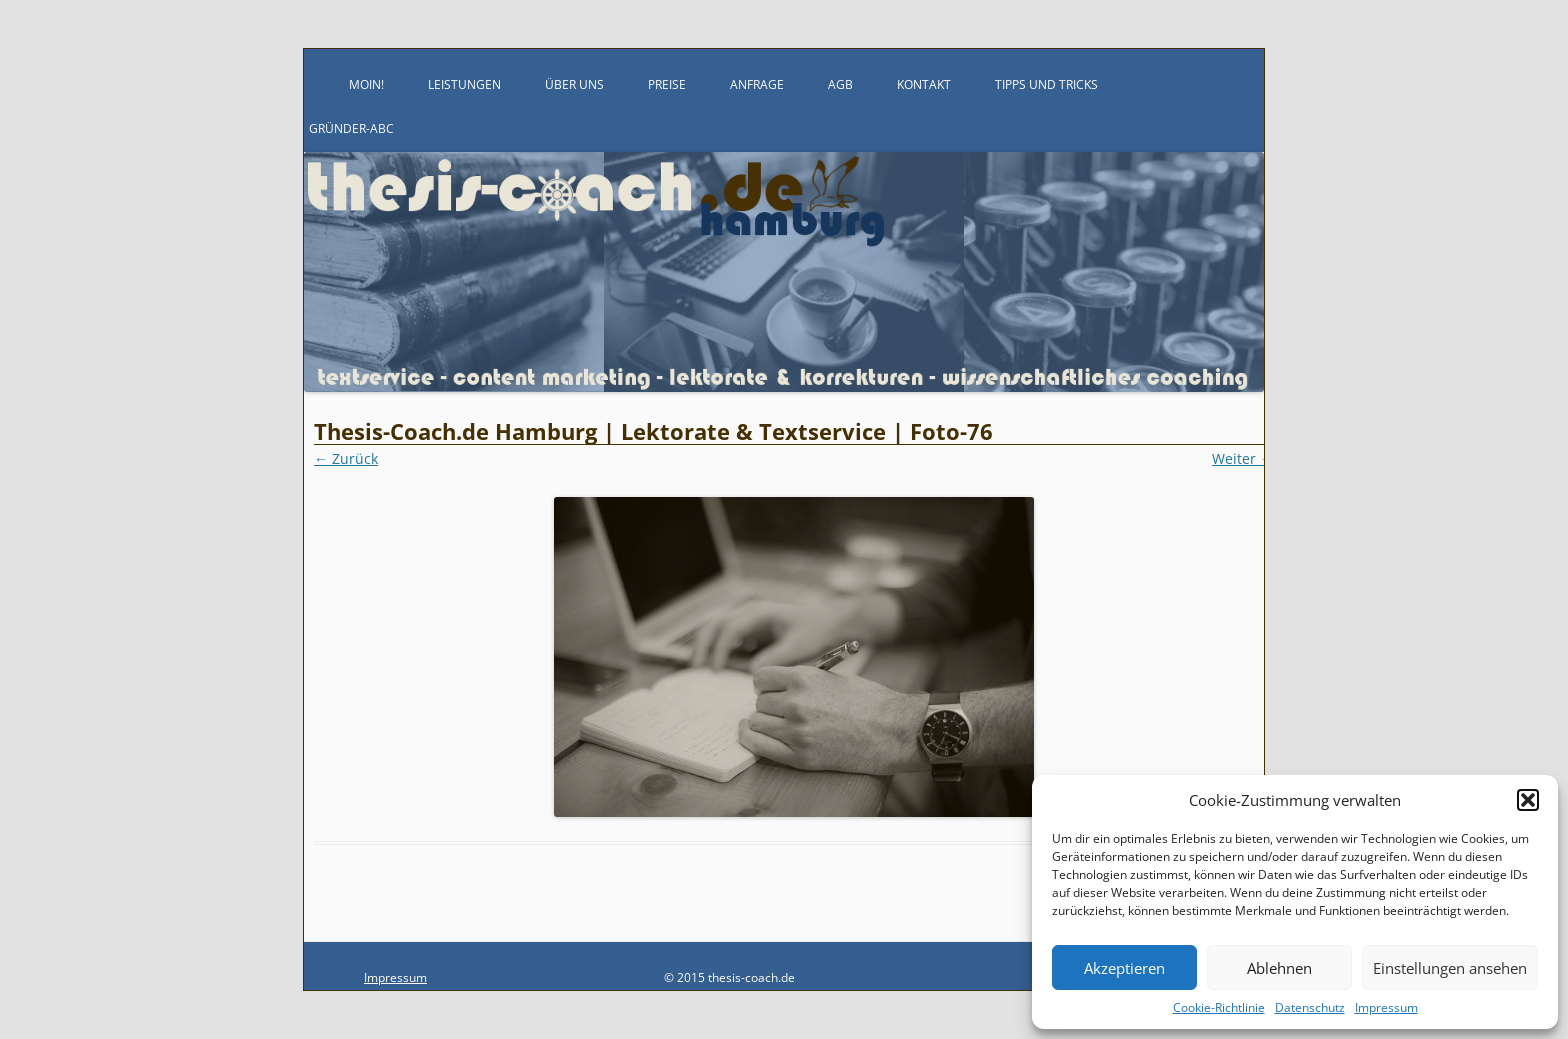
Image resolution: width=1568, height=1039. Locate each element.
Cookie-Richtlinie (1219, 1007)
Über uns (574, 84)
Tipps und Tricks (1046, 84)
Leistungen (464, 84)
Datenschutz (1310, 1007)
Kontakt (924, 84)
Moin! (366, 84)
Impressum (1386, 1007)
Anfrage (757, 84)
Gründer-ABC (351, 128)
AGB (840, 84)
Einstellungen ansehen (1450, 968)
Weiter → (1243, 458)
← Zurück (346, 458)
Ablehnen (1279, 968)
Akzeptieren (1124, 968)
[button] (1528, 800)
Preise (667, 84)
